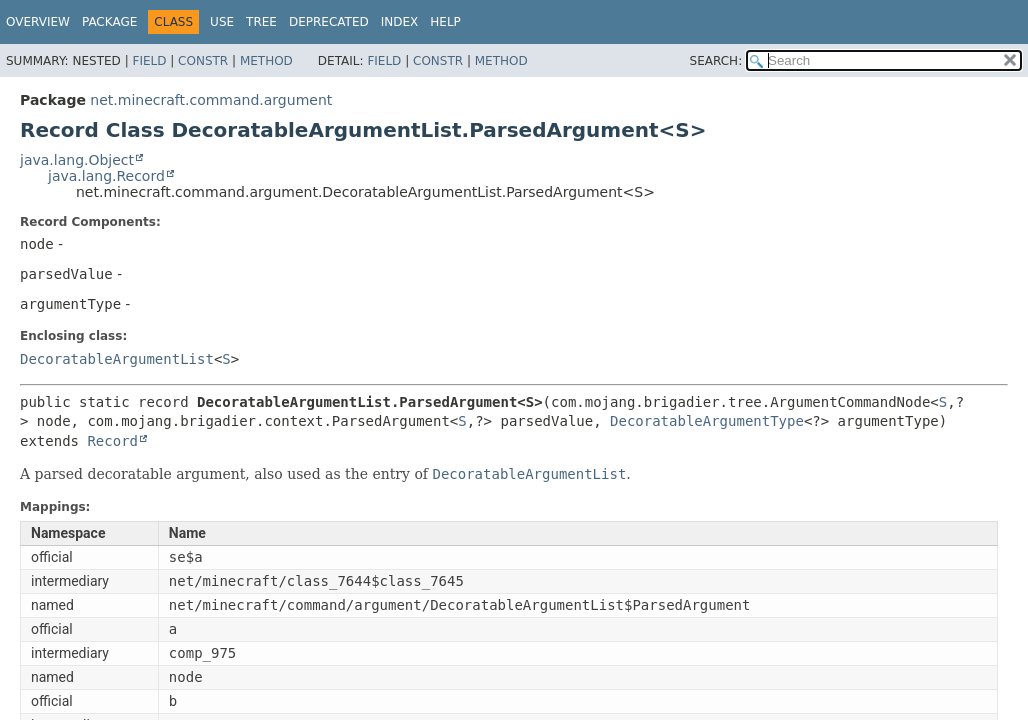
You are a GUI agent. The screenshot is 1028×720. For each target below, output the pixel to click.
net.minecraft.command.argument (211, 100)
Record (112, 441)
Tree (261, 22)
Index (400, 22)
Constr (203, 61)
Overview (38, 22)
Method (266, 61)
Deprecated (329, 22)
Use (222, 22)
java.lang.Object (77, 160)
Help (445, 22)
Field (149, 61)
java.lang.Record (106, 176)
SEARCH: (716, 61)
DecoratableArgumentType (707, 421)
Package (109, 22)
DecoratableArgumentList (117, 359)
